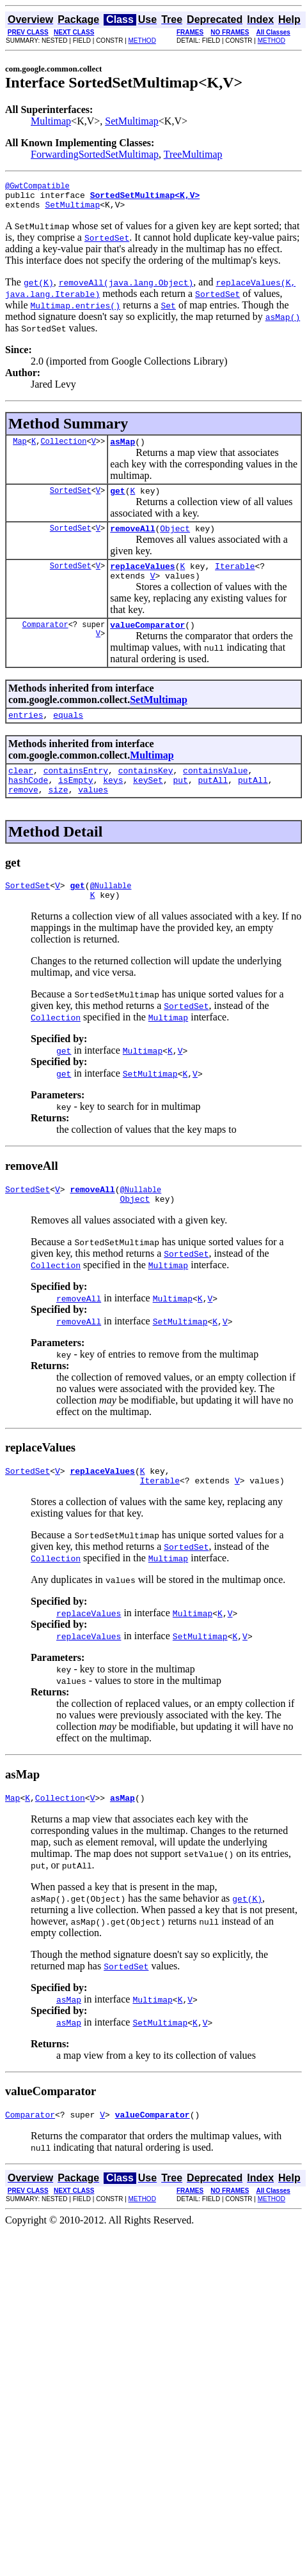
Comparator (45, 641)
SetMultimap (132, 121)
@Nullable (111, 912)
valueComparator (147, 642)
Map (20, 448)
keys (113, 802)
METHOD (142, 40)
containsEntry (75, 791)
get (117, 500)
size (58, 814)
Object (175, 539)
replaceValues (142, 579)
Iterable (235, 579)
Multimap (51, 121)
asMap (122, 449)
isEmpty (75, 802)
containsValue (215, 791)
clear (20, 791)
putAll (213, 802)
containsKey (145, 791)
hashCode (28, 802)
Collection (63, 448)
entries (25, 733)
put (180, 802)
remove (23, 814)
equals (68, 733)
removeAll (132, 539)
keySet (148, 802)
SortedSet (70, 499)
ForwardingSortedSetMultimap (95, 154)
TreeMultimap (193, 154)
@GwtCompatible (37, 187)
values (93, 814)
